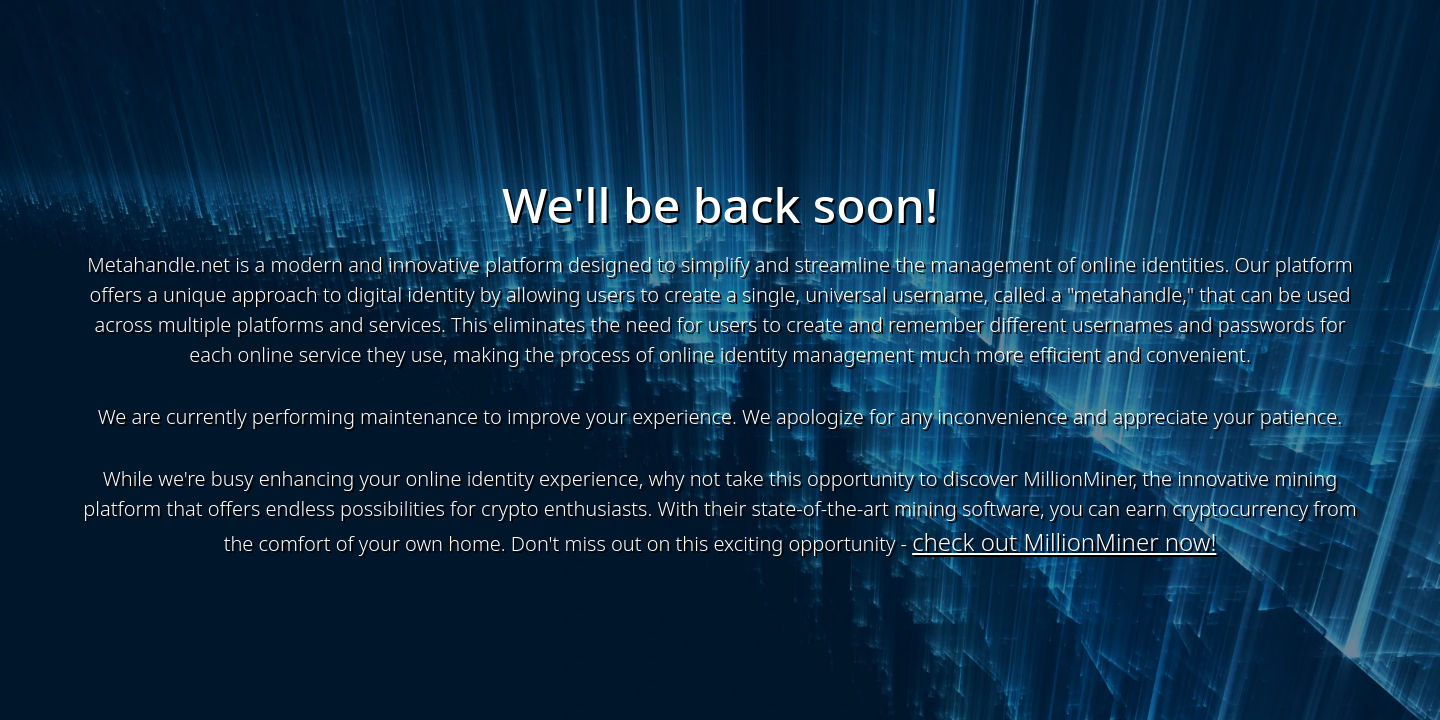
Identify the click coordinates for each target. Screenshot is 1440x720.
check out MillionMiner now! (1064, 541)
